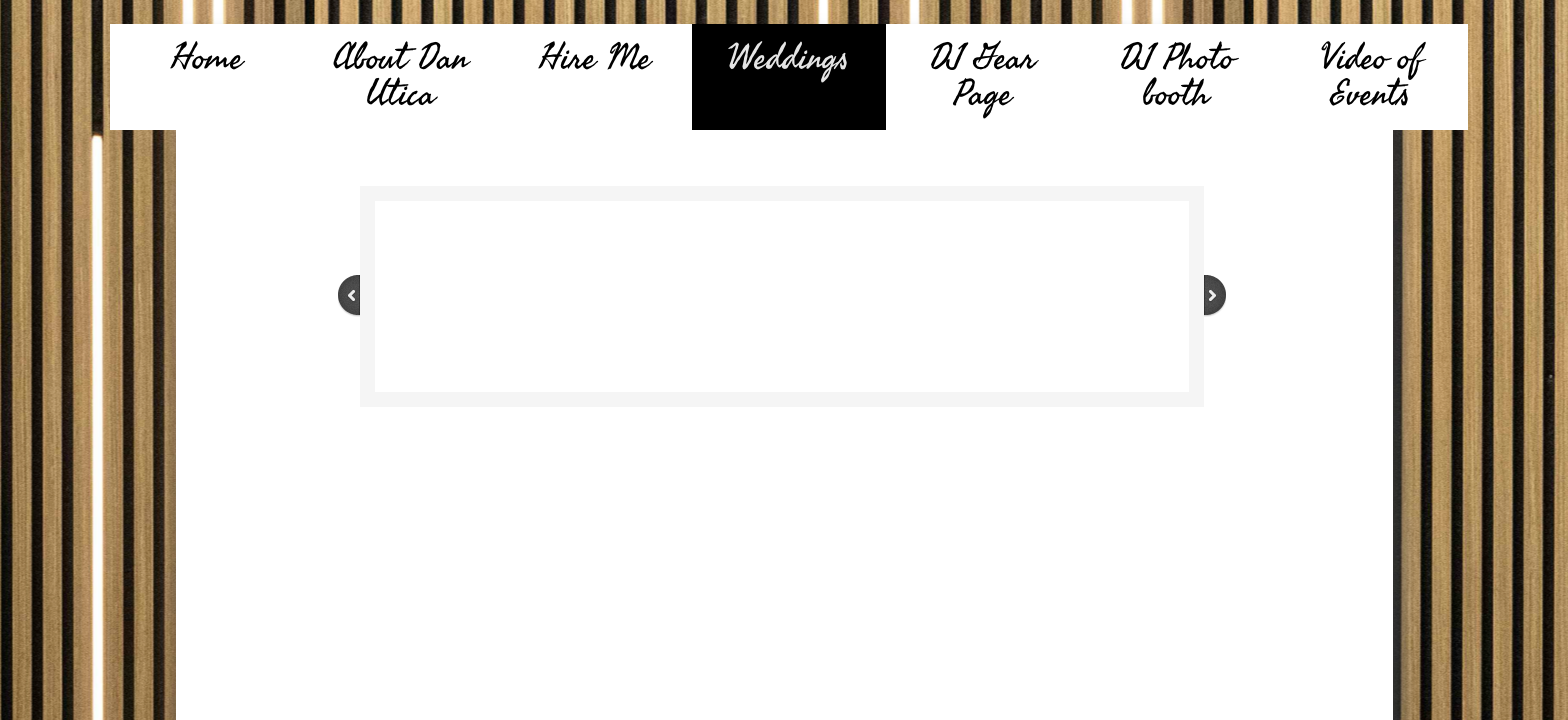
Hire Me (595, 58)
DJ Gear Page (983, 76)
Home (207, 58)
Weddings (788, 58)
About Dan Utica (400, 76)
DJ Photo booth (1177, 76)
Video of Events (1371, 76)
